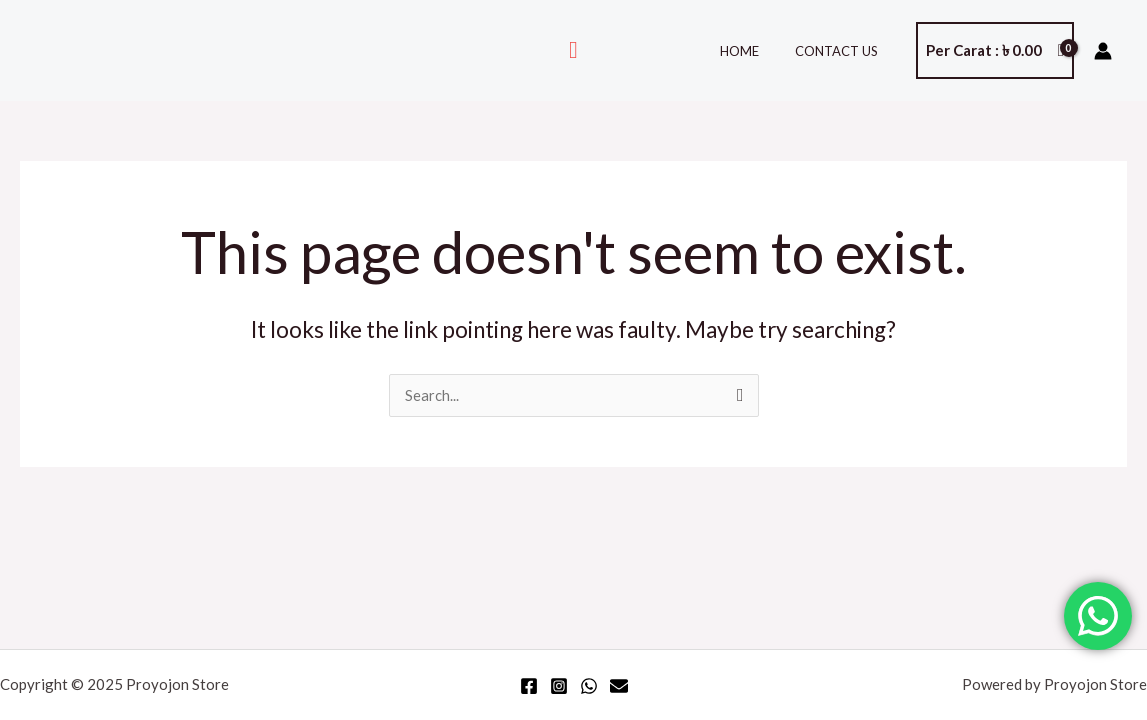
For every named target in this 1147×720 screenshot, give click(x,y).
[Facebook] (529, 686)
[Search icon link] (573, 50)
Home (754, 51)
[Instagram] (559, 686)
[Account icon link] (1103, 51)
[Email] (619, 686)
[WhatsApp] (589, 686)
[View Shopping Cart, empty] (995, 50)
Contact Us (841, 51)
